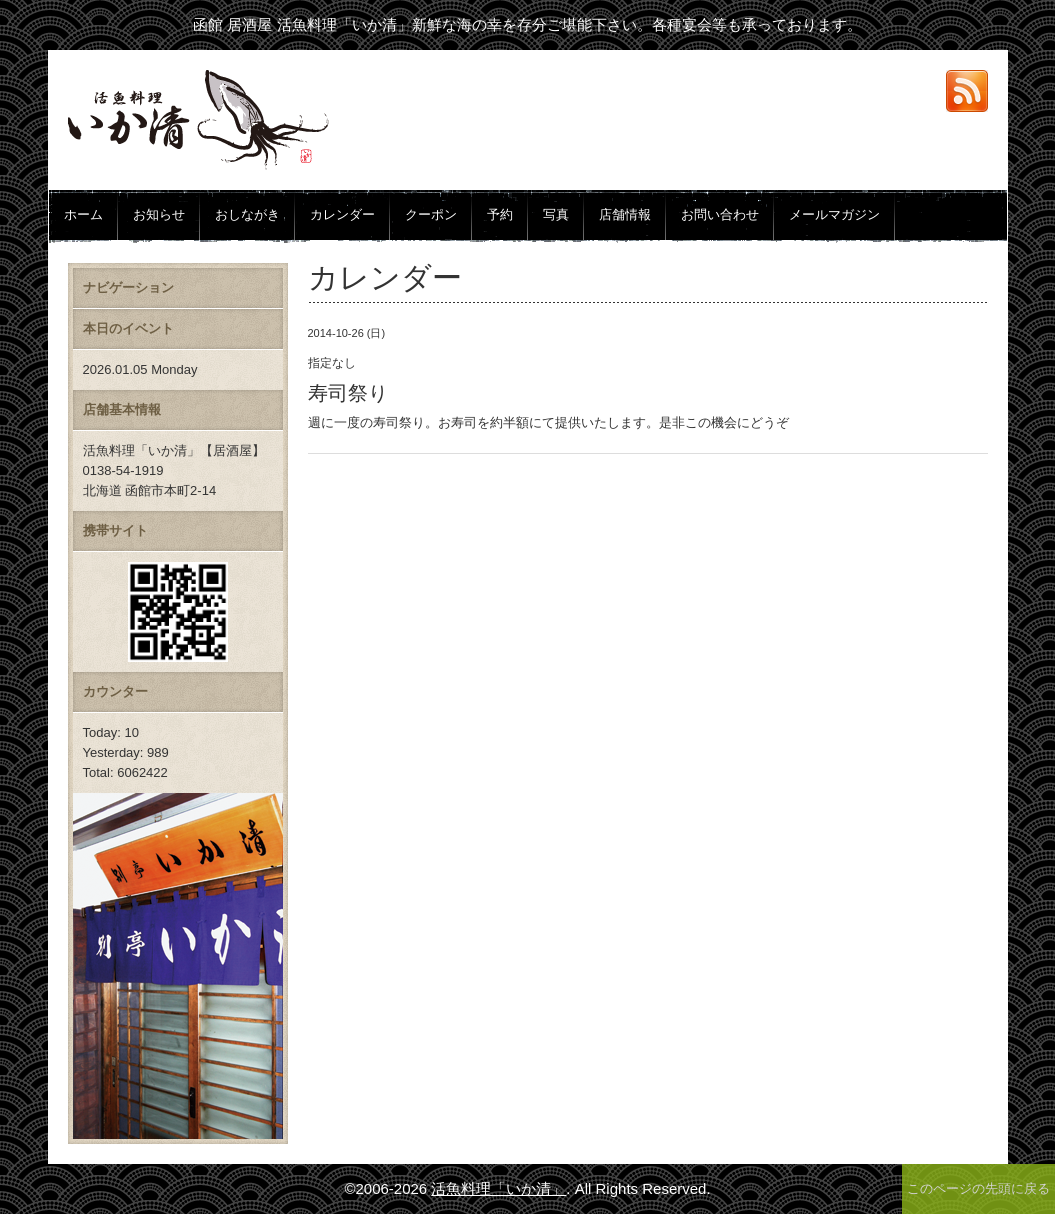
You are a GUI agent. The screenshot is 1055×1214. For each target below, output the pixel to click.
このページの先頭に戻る (978, 1188)
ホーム (83, 214)
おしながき (247, 214)
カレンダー (342, 214)
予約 (500, 214)
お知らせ (159, 214)
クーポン (431, 214)
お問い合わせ (720, 214)
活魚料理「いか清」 (498, 1188)
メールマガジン (834, 214)
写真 (556, 214)
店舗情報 (625, 214)
